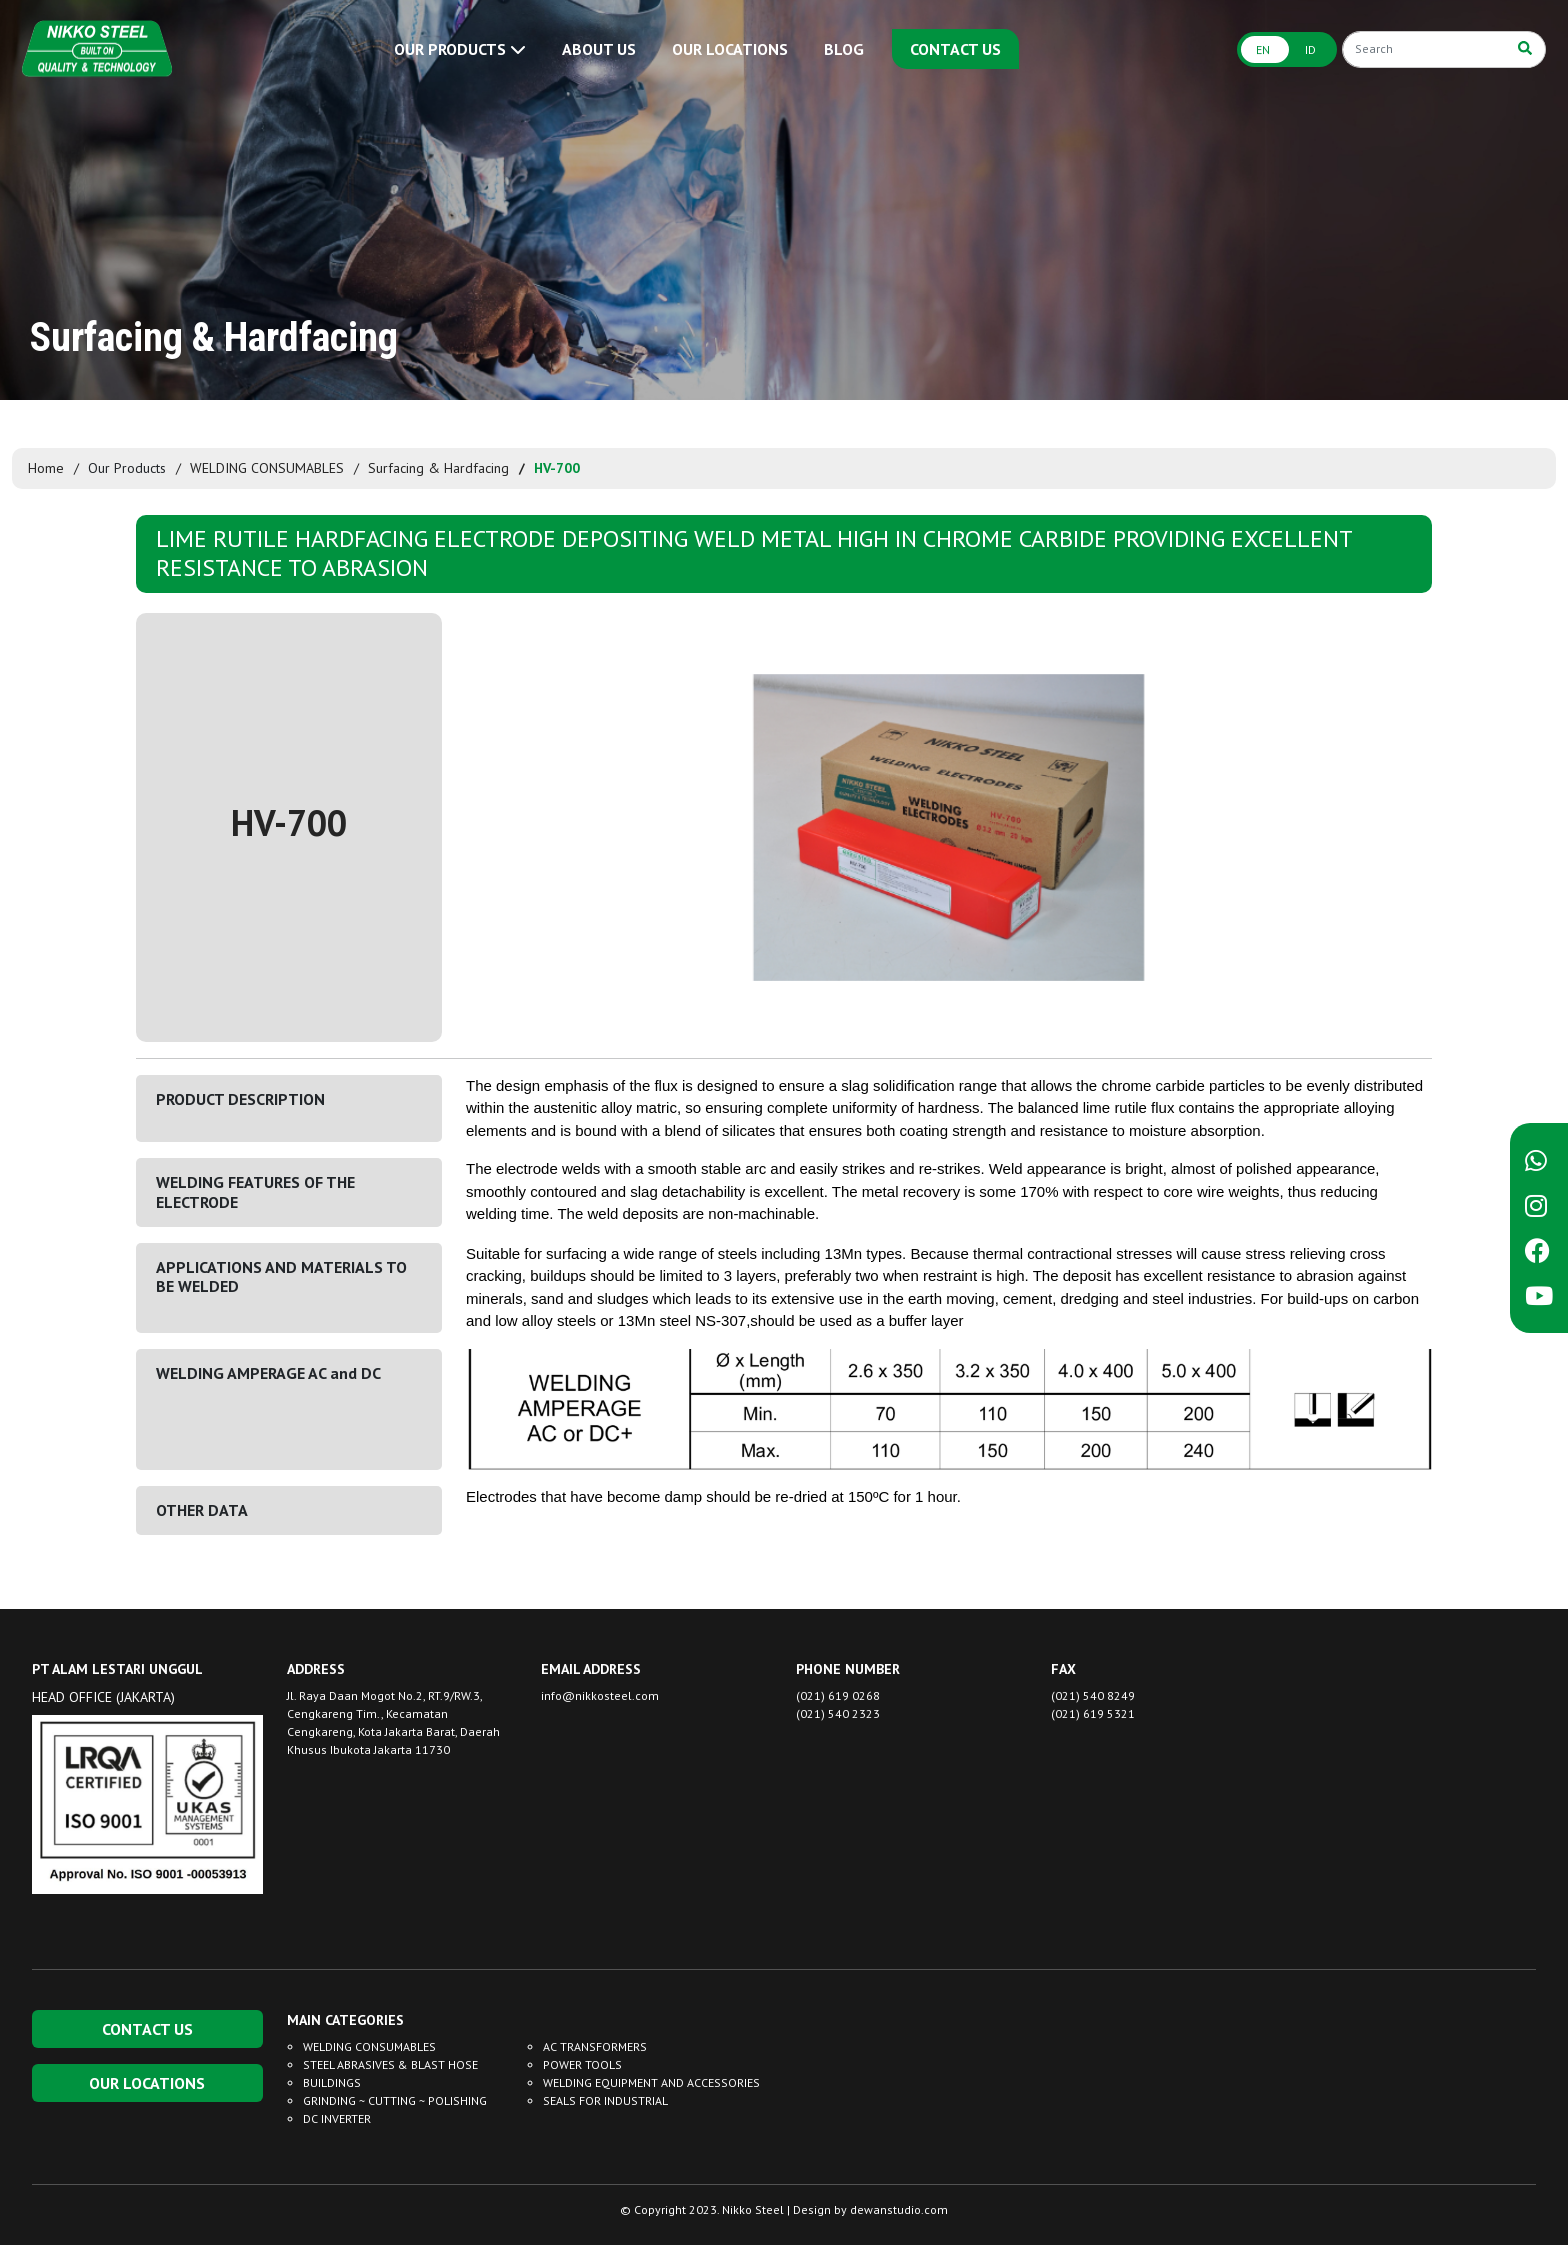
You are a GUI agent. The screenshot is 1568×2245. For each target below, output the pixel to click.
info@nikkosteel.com (600, 1695)
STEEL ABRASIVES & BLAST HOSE (390, 2064)
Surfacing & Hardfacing (438, 468)
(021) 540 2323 (838, 1713)
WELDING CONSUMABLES (267, 468)
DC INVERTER (337, 2118)
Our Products (127, 468)
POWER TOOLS (582, 2064)
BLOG (844, 49)
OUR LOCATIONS (730, 49)
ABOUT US (599, 49)
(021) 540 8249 (1093, 1695)
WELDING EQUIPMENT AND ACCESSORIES (651, 2082)
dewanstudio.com (899, 2209)
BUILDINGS (332, 2082)
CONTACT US (955, 49)
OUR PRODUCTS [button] (460, 49)
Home (46, 468)
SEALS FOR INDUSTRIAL (605, 2100)
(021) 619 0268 (838, 1695)
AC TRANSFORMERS (595, 2046)
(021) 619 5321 (1093, 1713)
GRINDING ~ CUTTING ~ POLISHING (395, 2100)
